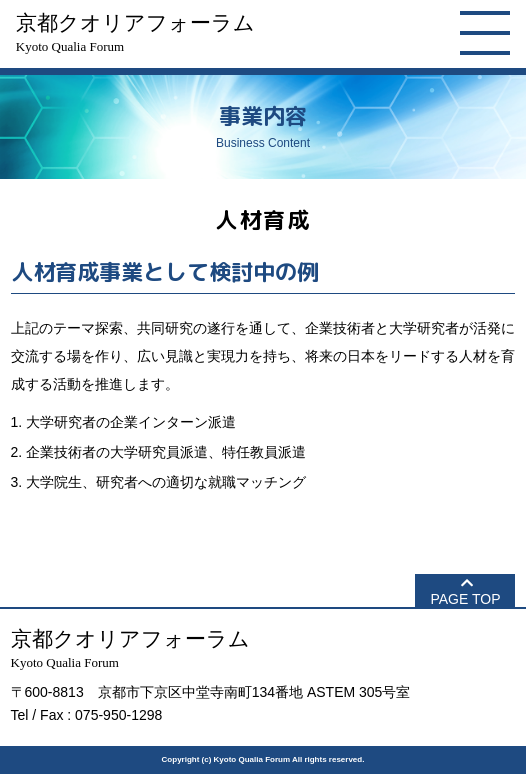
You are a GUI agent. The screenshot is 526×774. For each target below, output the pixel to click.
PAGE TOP (465, 599)
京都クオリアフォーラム (135, 32)
